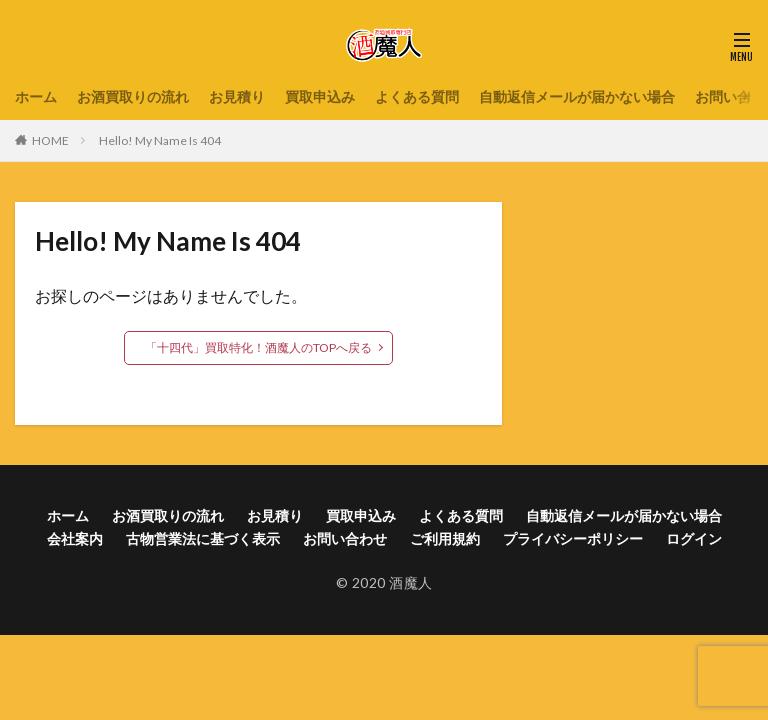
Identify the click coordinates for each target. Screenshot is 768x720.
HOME (50, 140)
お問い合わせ (345, 538)
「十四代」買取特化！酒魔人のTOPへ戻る (258, 347)
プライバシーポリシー (573, 538)
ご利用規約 (445, 538)
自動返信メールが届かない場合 (577, 96)
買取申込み (320, 96)
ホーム (36, 96)
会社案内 (75, 538)
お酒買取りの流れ (133, 96)
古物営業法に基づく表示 (203, 538)
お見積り (237, 96)
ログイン (694, 538)
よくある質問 (417, 96)
